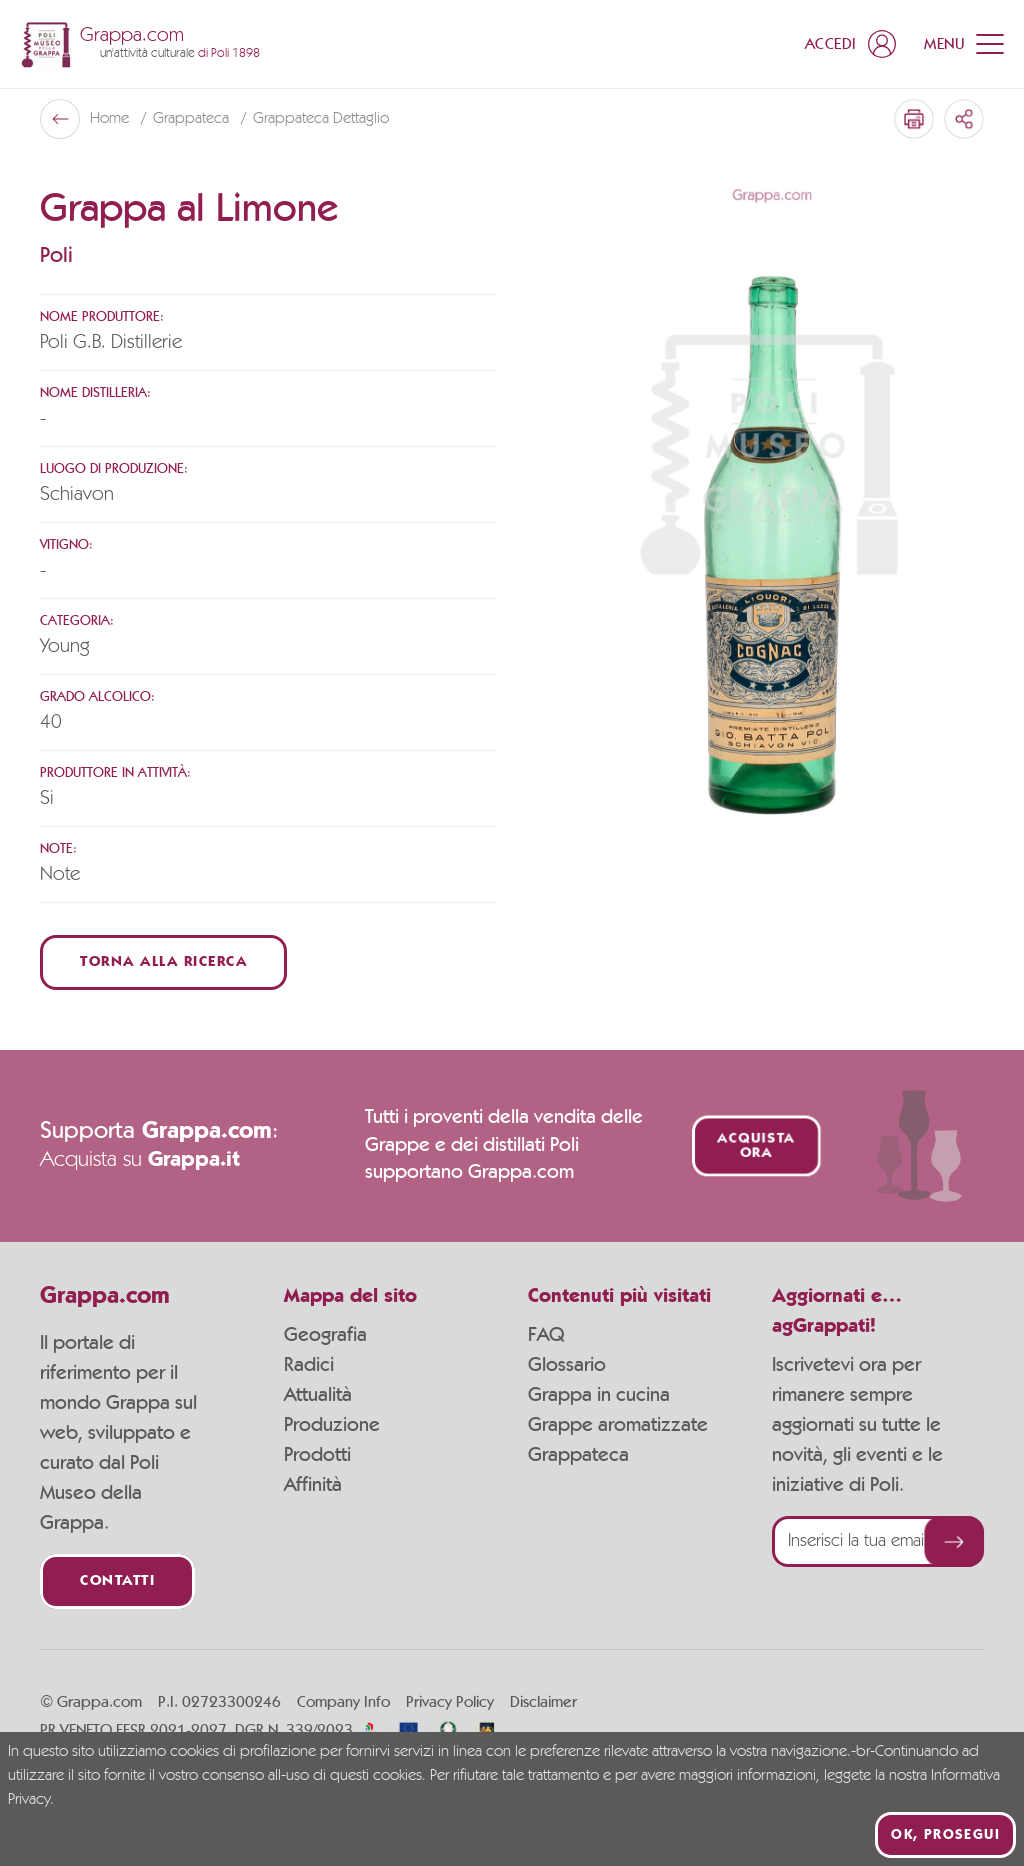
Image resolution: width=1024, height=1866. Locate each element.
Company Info (343, 1702)
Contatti (117, 1581)
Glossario (567, 1365)
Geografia (325, 1335)
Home (111, 119)
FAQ (546, 1335)
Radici (309, 1365)
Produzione (332, 1425)
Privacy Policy (450, 1702)
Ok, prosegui (945, 1835)
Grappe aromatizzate (618, 1425)
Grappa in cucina (599, 1395)
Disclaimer (543, 1702)
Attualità (318, 1395)
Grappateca (193, 119)
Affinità (313, 1485)
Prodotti (317, 1455)
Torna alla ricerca (163, 962)
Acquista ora (755, 1146)
